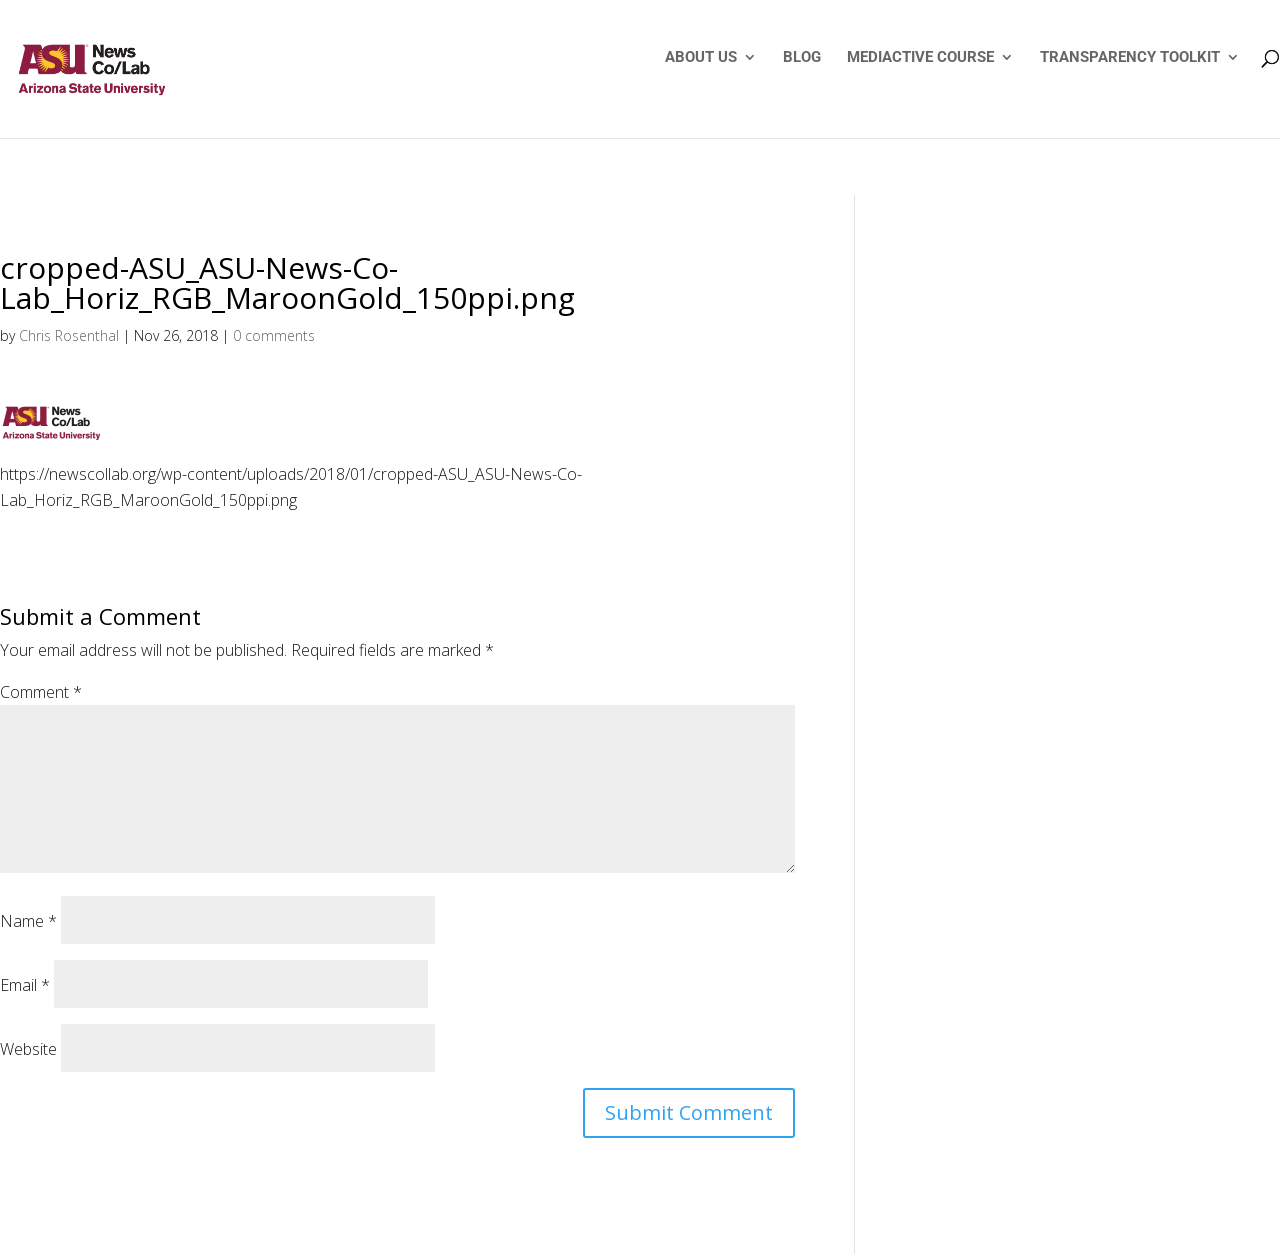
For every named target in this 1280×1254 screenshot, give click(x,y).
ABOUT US (701, 58)
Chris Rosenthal (69, 335)
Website (28, 1049)
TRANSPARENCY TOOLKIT (1130, 58)
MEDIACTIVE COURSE (920, 58)
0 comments (274, 335)
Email (25, 985)
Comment (41, 692)
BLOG (802, 58)
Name (28, 921)
